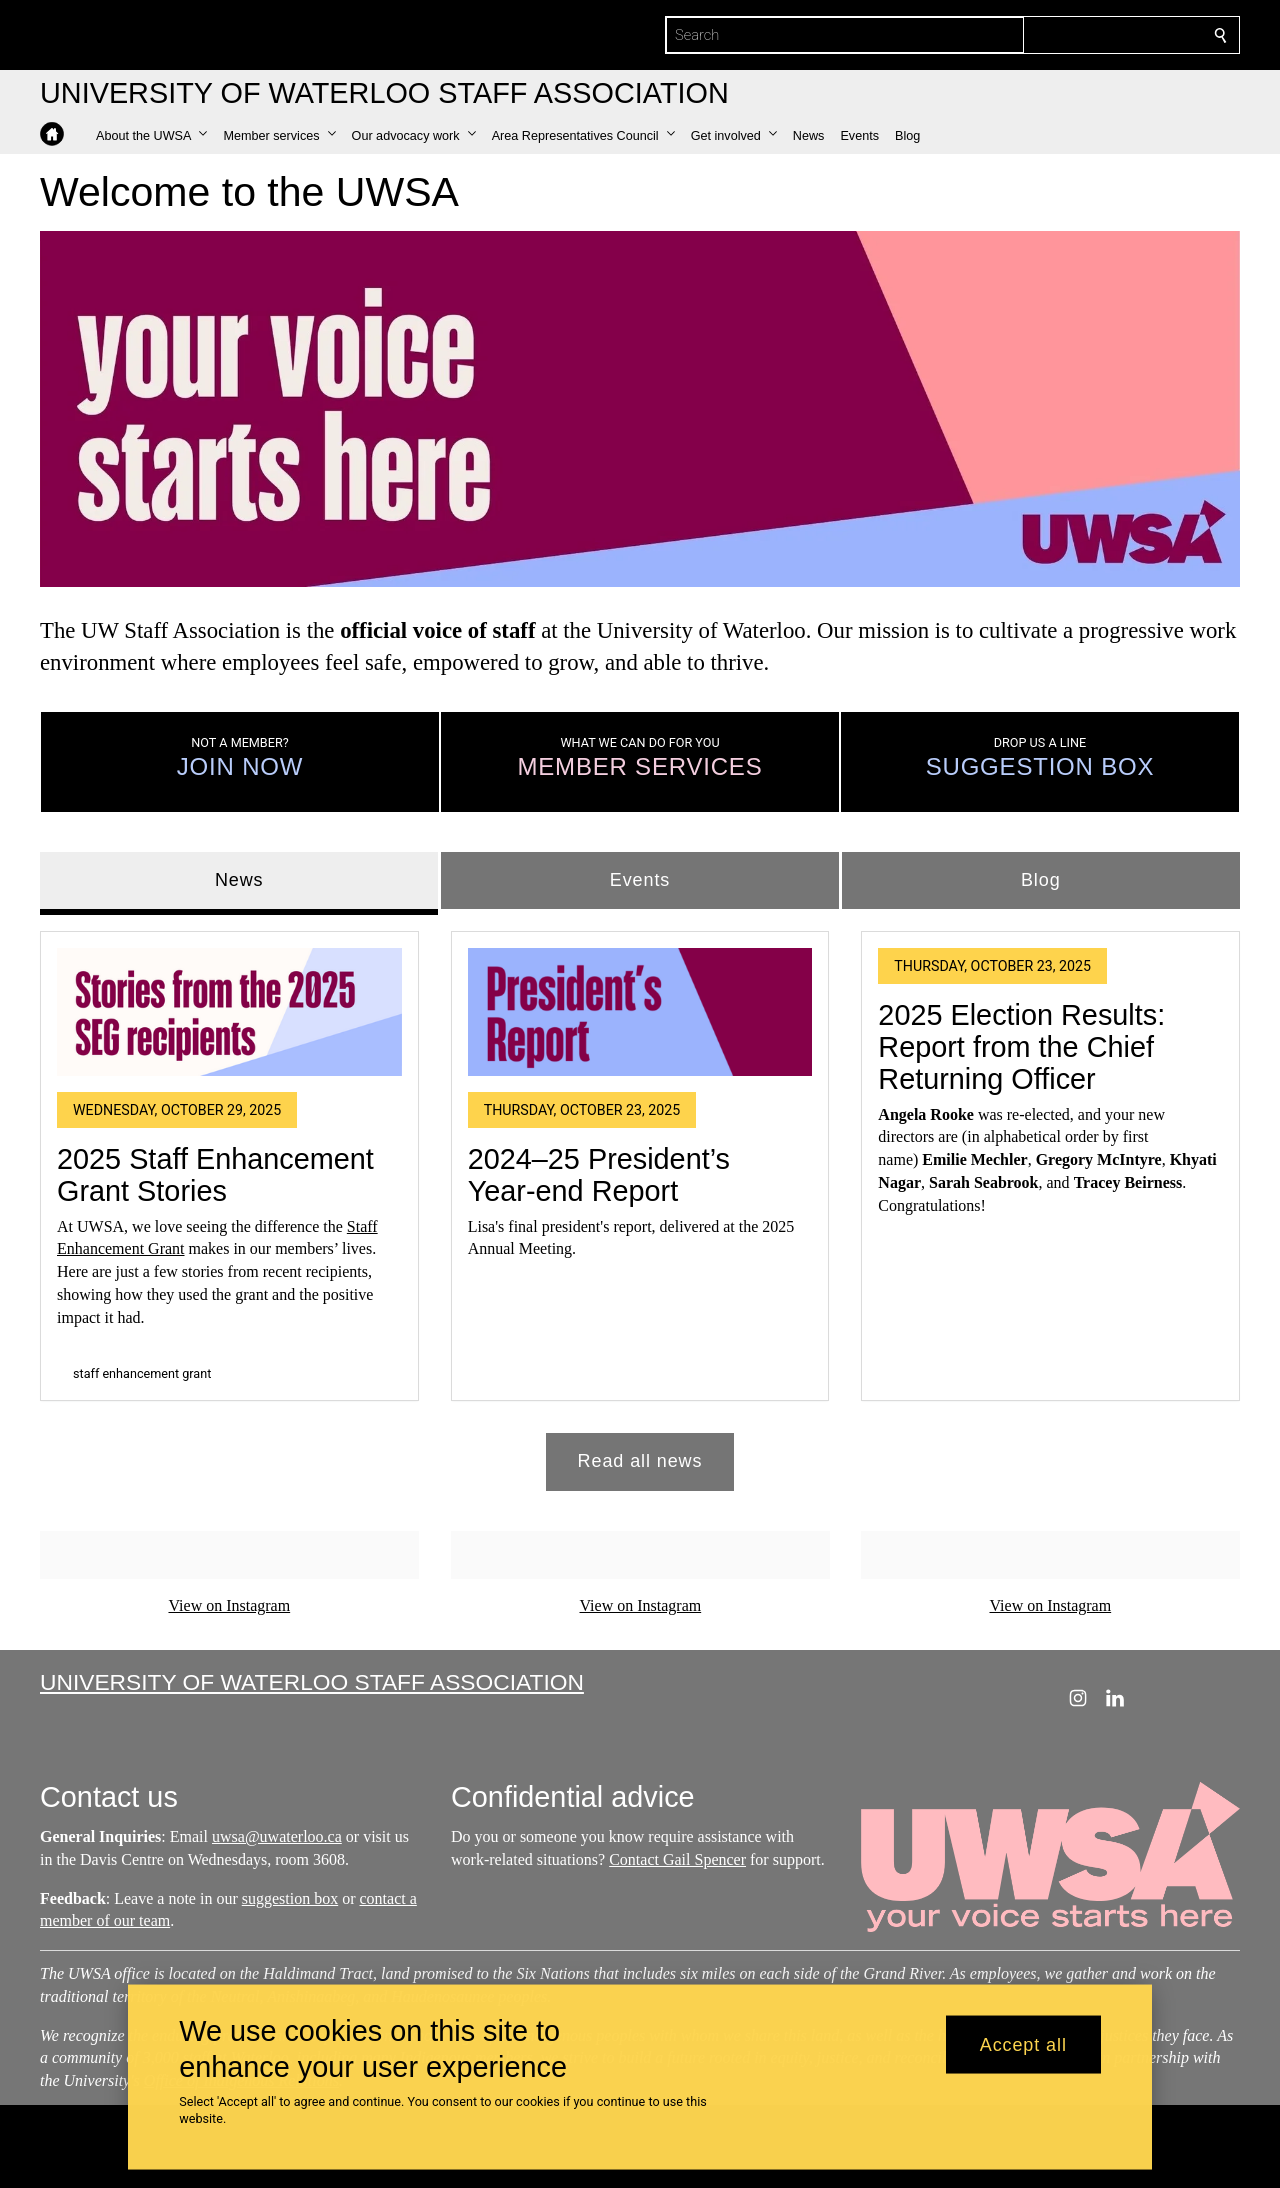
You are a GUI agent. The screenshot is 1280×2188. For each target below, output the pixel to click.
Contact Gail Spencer (677, 1859)
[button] (151, 136)
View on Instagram (229, 1605)
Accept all (1023, 2044)
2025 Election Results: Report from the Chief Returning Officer (1021, 1047)
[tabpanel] (640, 1203)
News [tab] (239, 880)
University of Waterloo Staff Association (312, 1682)
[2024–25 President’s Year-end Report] (640, 1012)
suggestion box (290, 1897)
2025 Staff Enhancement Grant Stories (215, 1175)
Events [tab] (640, 880)
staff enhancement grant (142, 1373)
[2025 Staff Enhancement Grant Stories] (229, 1012)
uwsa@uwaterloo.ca (277, 1836)
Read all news (640, 1462)
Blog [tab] (1041, 880)
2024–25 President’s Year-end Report (599, 1175)
